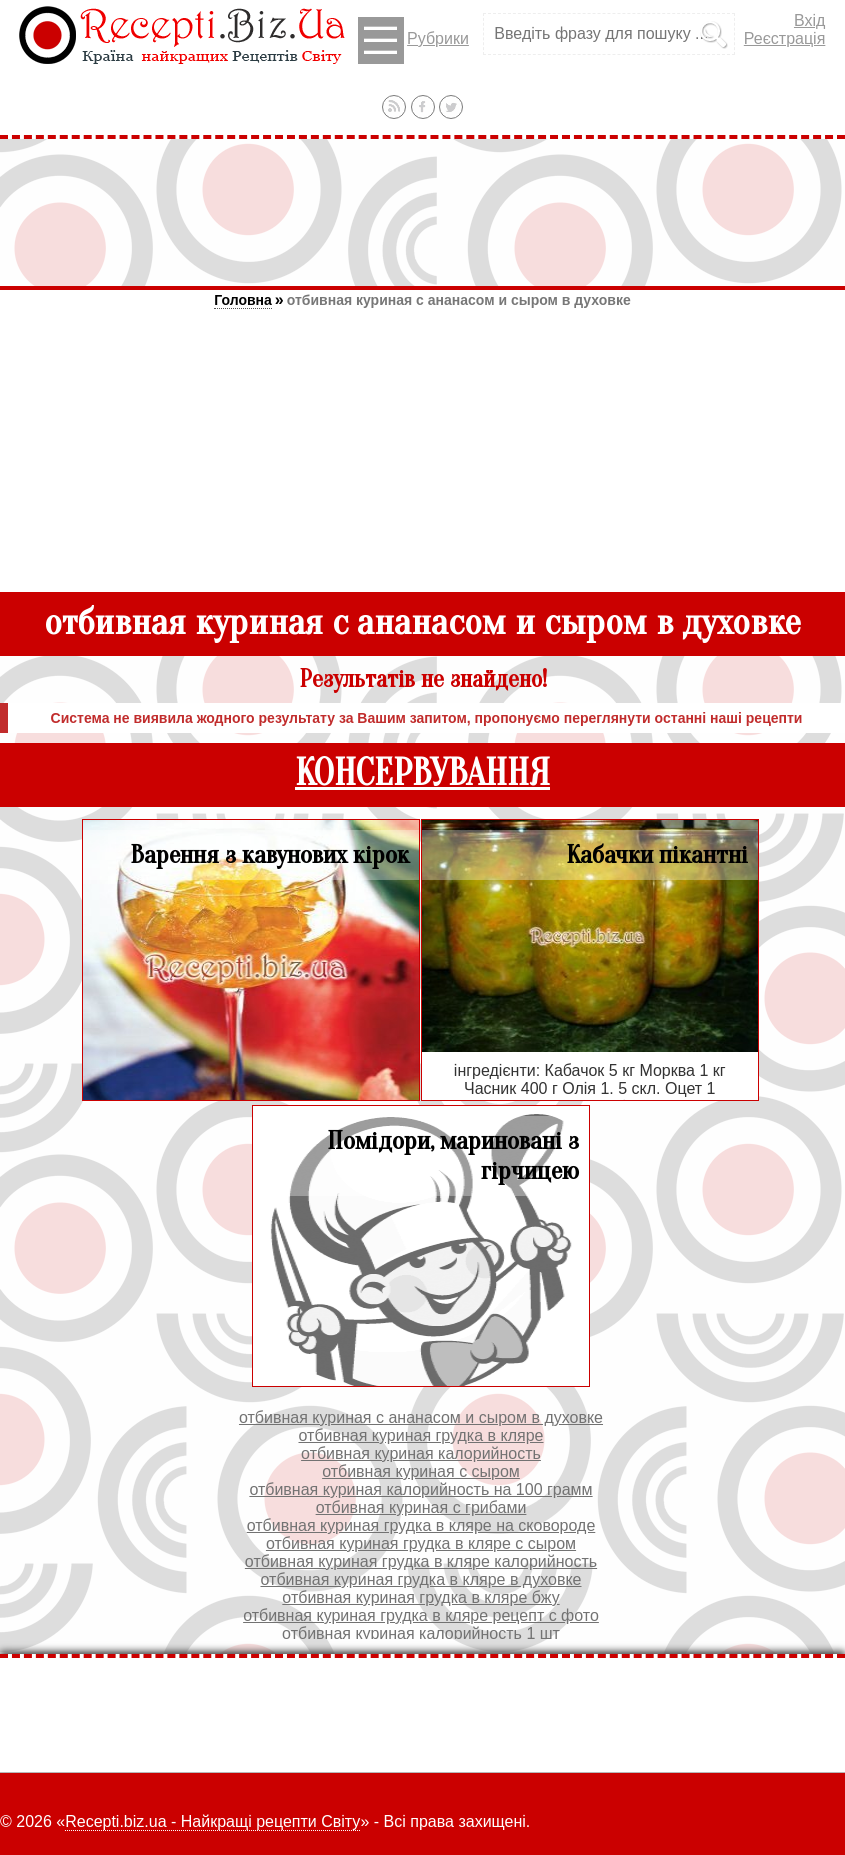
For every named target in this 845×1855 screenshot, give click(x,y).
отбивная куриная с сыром (421, 1471)
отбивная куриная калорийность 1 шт (421, 1633)
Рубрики (413, 40)
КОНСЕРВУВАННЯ (422, 773)
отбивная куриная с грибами (421, 1507)
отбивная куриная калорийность (421, 1453)
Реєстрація (785, 38)
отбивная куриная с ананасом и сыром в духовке (459, 300)
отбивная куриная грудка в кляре (421, 1435)
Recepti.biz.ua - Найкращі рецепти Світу (212, 1821)
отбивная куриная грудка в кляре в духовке (421, 1579)
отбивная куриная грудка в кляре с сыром (421, 1543)
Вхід (809, 20)
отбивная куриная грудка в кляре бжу (420, 1597)
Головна (243, 300)
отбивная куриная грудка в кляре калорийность (421, 1561)
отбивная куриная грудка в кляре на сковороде (421, 1525)
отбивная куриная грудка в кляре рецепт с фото (421, 1615)
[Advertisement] (423, 212)
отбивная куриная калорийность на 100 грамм (420, 1489)
